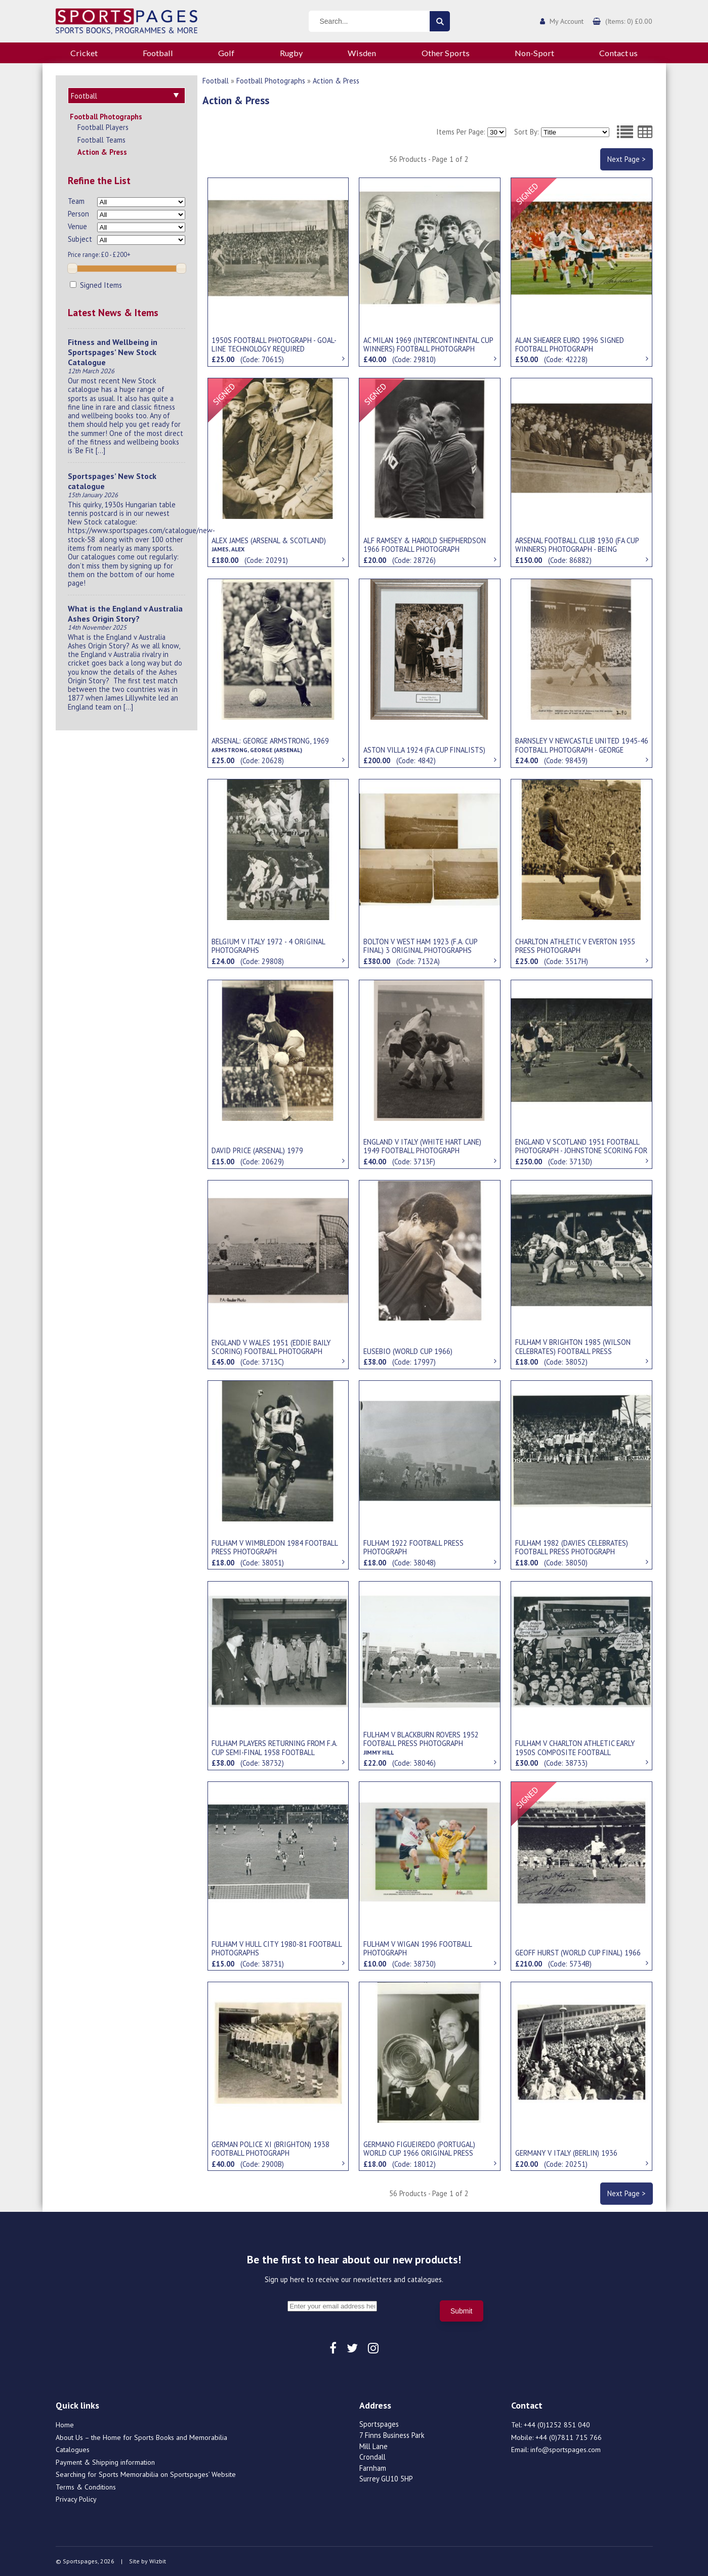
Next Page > (626, 159)
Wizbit (157, 2561)
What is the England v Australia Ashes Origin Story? (125, 613)
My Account (567, 21)
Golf (226, 53)
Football (158, 53)
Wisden (362, 53)
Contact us (618, 53)
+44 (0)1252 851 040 (557, 2424)
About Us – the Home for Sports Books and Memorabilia (141, 2437)
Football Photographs (106, 116)
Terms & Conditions (86, 2487)
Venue (77, 226)
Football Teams (101, 140)
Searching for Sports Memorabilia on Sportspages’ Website (146, 2474)
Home (65, 2424)
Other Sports (446, 53)
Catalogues (73, 2449)
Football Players (103, 127)
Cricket (84, 53)
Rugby (291, 53)
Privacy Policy (76, 2499)
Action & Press (102, 152)
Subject (80, 239)
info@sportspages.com (565, 2449)
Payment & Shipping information (105, 2462)
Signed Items (96, 285)
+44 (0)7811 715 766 (568, 2437)
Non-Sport (534, 53)
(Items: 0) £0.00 (628, 21)
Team (76, 201)
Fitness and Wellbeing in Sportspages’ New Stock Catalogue (112, 352)
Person (78, 214)
